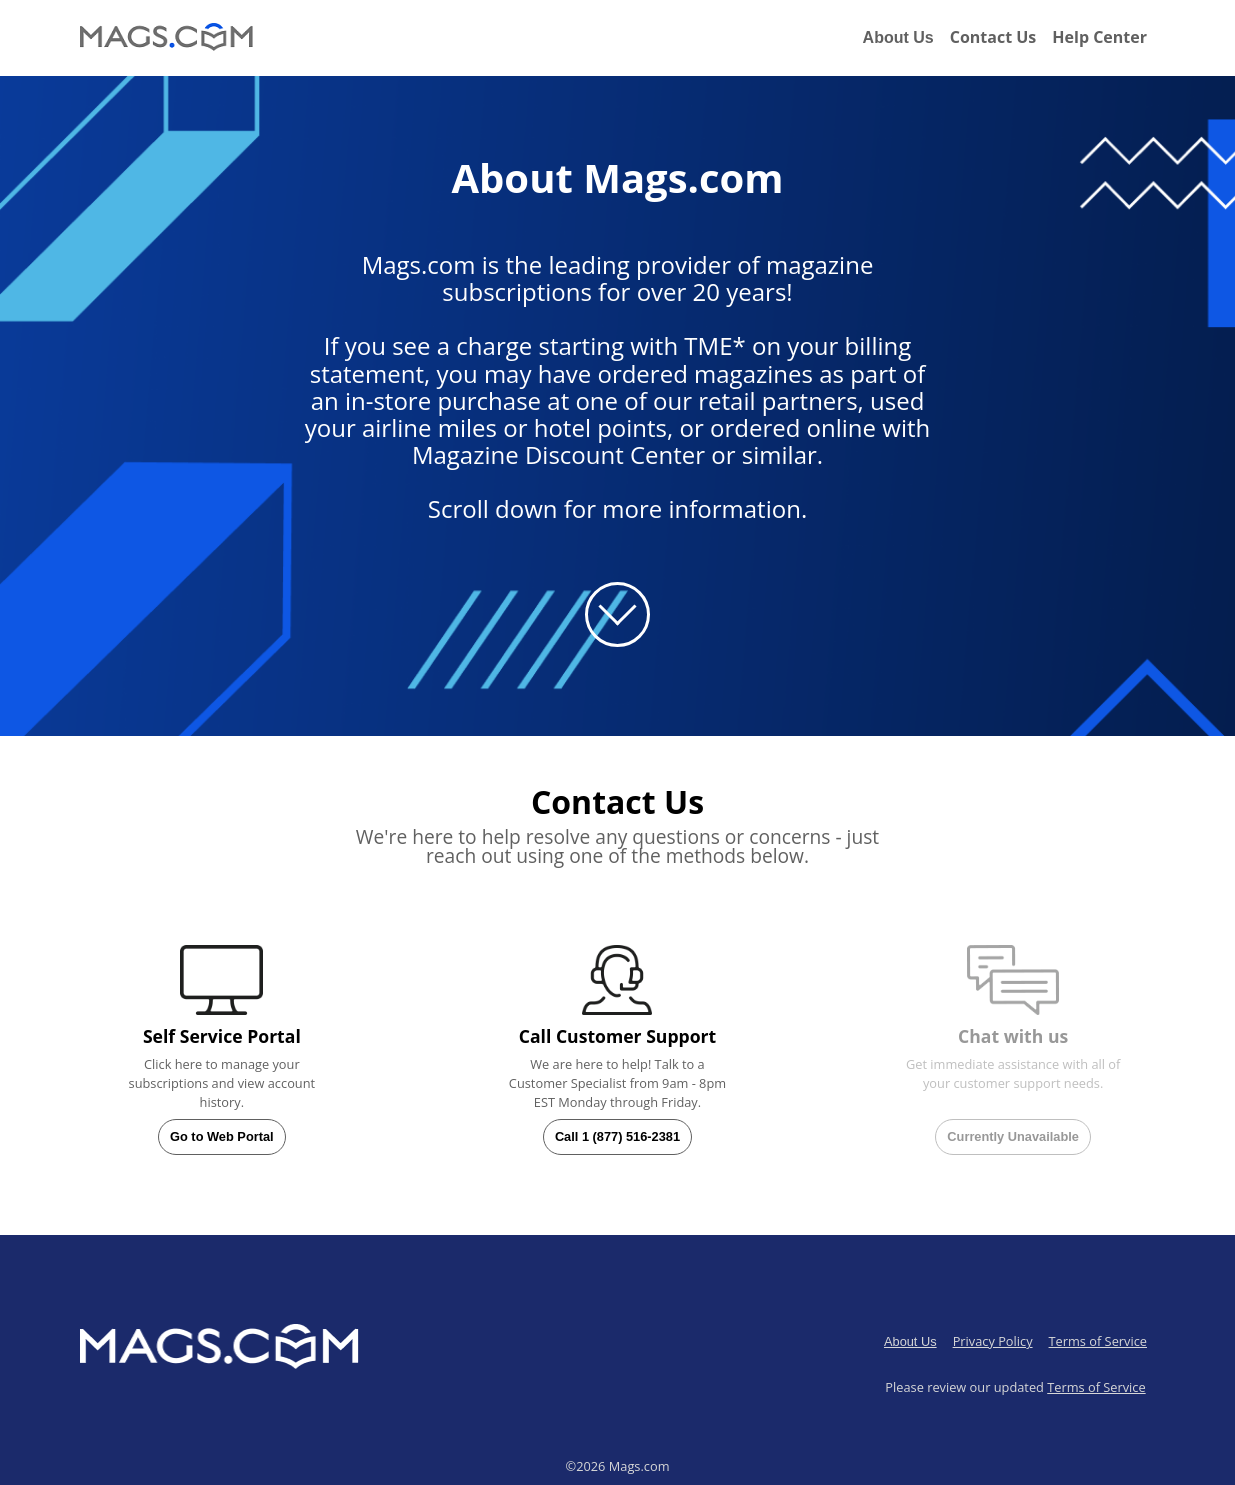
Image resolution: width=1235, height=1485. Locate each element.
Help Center (1099, 37)
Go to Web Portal (222, 1136)
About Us (898, 37)
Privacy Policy (993, 1341)
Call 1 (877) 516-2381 (617, 1136)
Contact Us (993, 37)
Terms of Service (1098, 1341)
